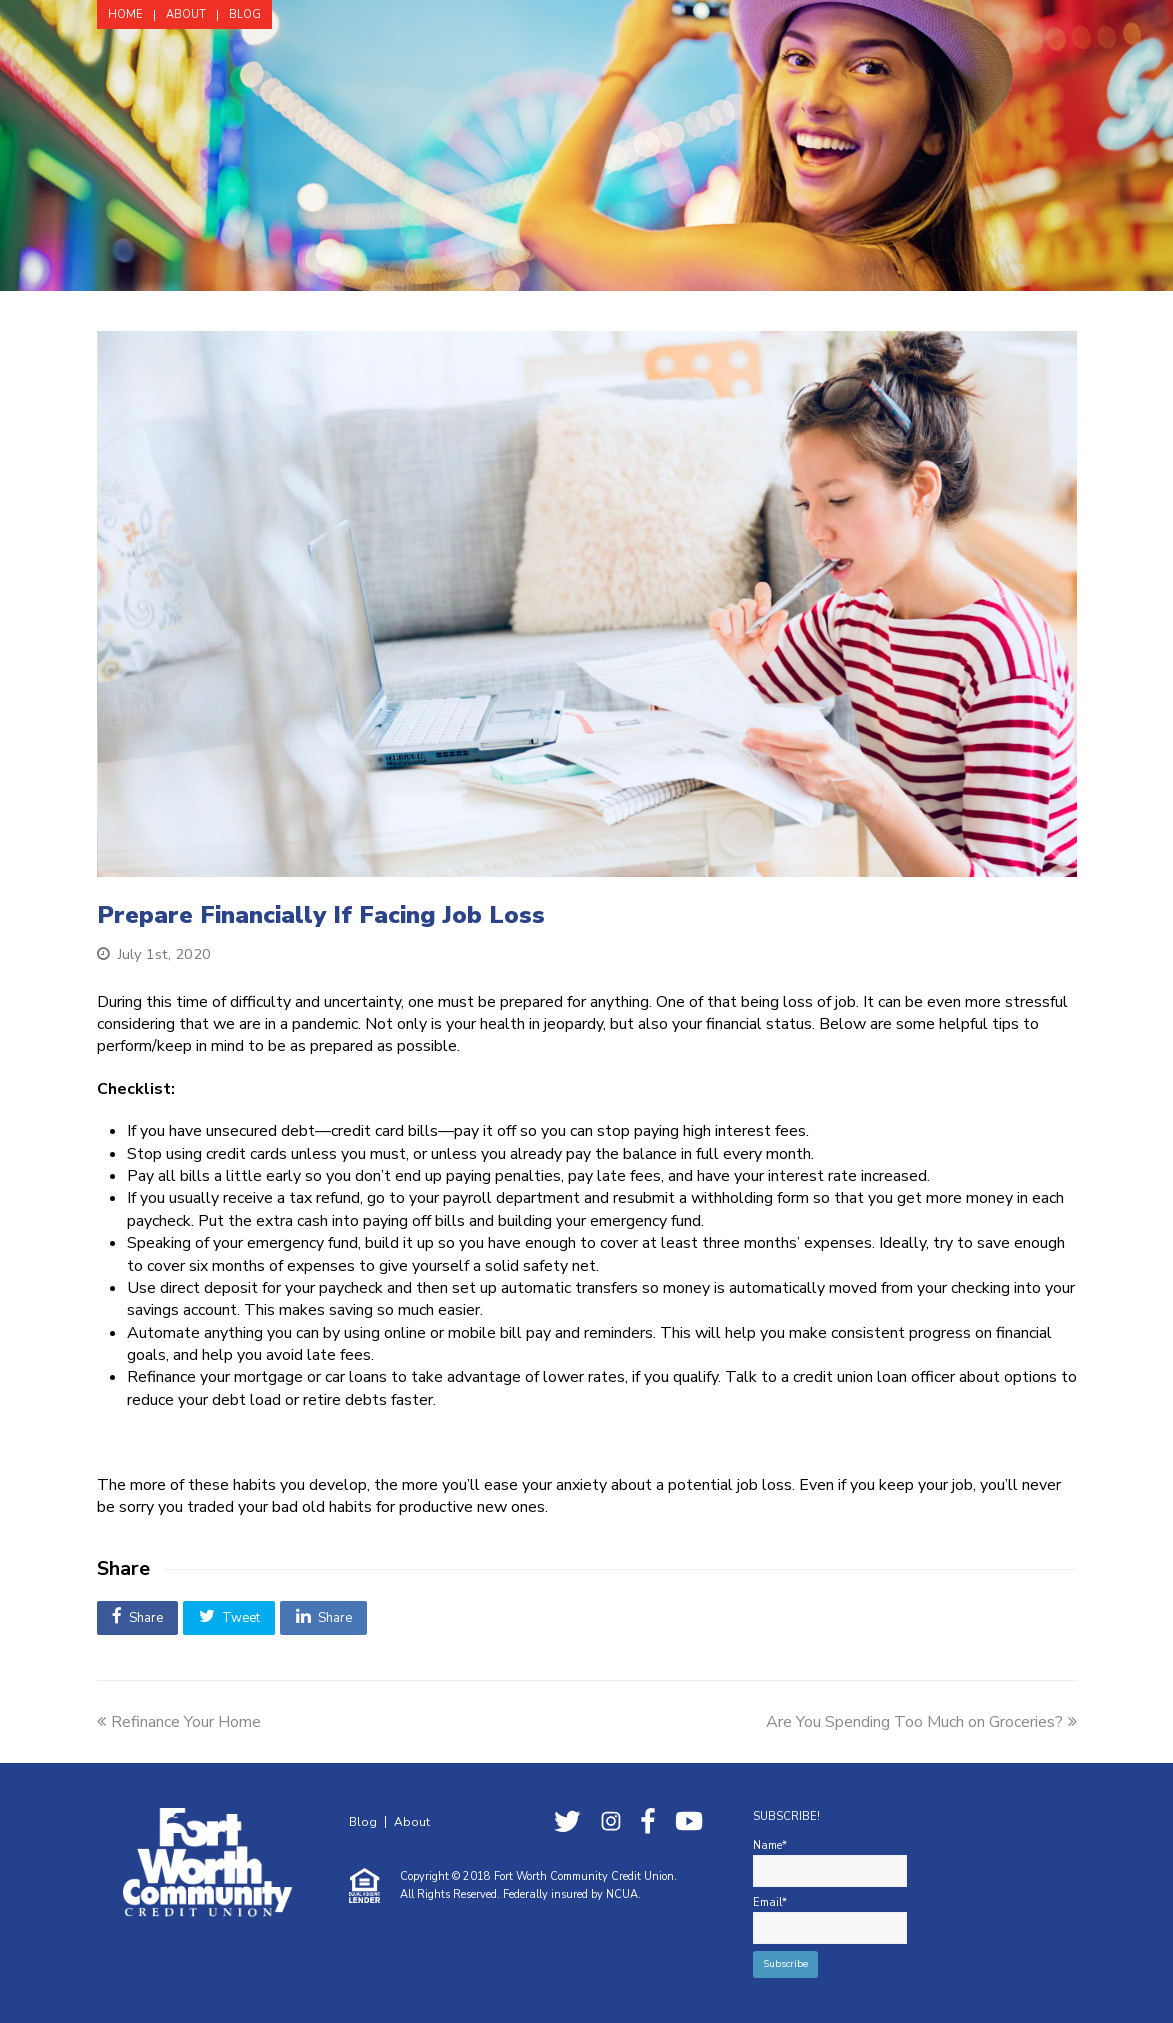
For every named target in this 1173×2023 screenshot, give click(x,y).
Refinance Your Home (179, 1722)
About (412, 1822)
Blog (363, 1822)
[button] (138, 1618)
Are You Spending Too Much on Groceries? (921, 1722)
